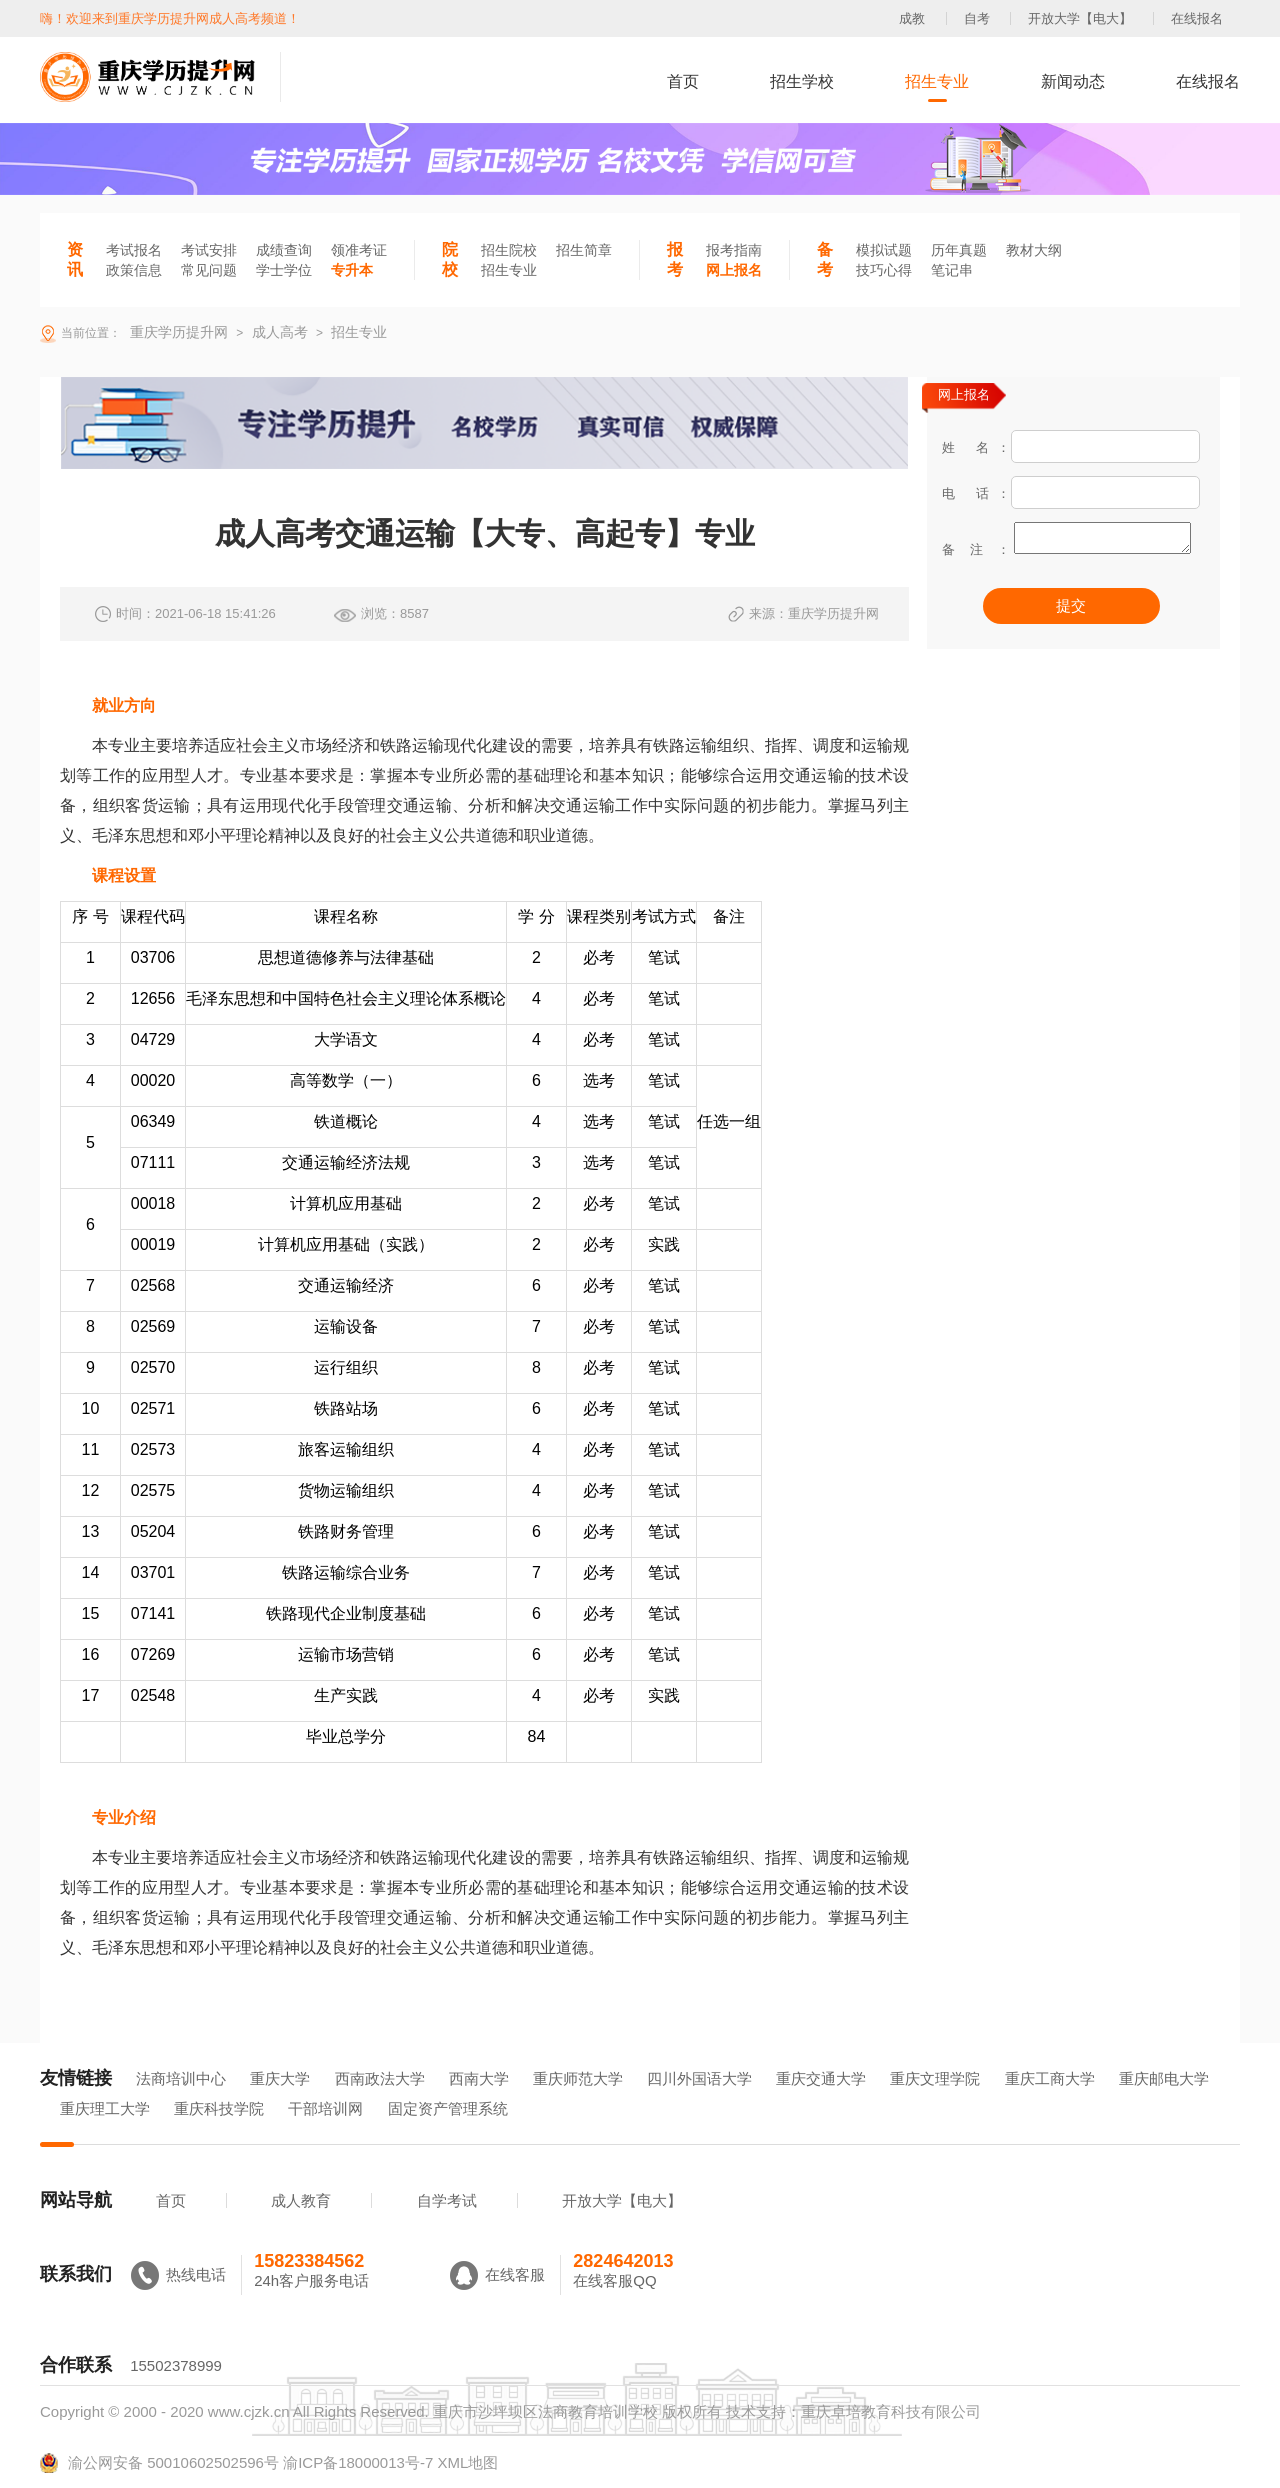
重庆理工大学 (105, 2108)
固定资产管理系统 (448, 2108)
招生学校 (802, 81)
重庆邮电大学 (1164, 2078)
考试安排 (209, 250)
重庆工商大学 (1050, 2078)
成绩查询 (284, 250)
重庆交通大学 (821, 2078)
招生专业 (937, 81)
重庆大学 (280, 2078)
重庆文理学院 (935, 2078)
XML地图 (467, 2462)
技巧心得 (884, 270)
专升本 (352, 270)
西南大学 (479, 2078)
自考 (977, 18)
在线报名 (1197, 18)
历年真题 (959, 250)
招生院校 (509, 250)
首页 (683, 81)
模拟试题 (884, 250)
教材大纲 (1034, 250)
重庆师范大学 (578, 2078)
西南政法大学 (380, 2078)
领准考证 (359, 250)
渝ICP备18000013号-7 (358, 2462)
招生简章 (584, 250)
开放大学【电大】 (1080, 18)
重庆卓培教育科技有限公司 (891, 2411)
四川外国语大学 (699, 2078)
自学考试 (447, 2200)
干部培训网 (325, 2108)
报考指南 (734, 250)
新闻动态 (1073, 81)
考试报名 (134, 250)
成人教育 (301, 2200)
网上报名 (734, 270)
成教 (912, 18)
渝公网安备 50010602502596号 (159, 2463)
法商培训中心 (181, 2078)
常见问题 (209, 270)
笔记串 (952, 270)
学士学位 (284, 270)
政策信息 (134, 270)
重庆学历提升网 (177, 332)
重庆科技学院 (219, 2108)
